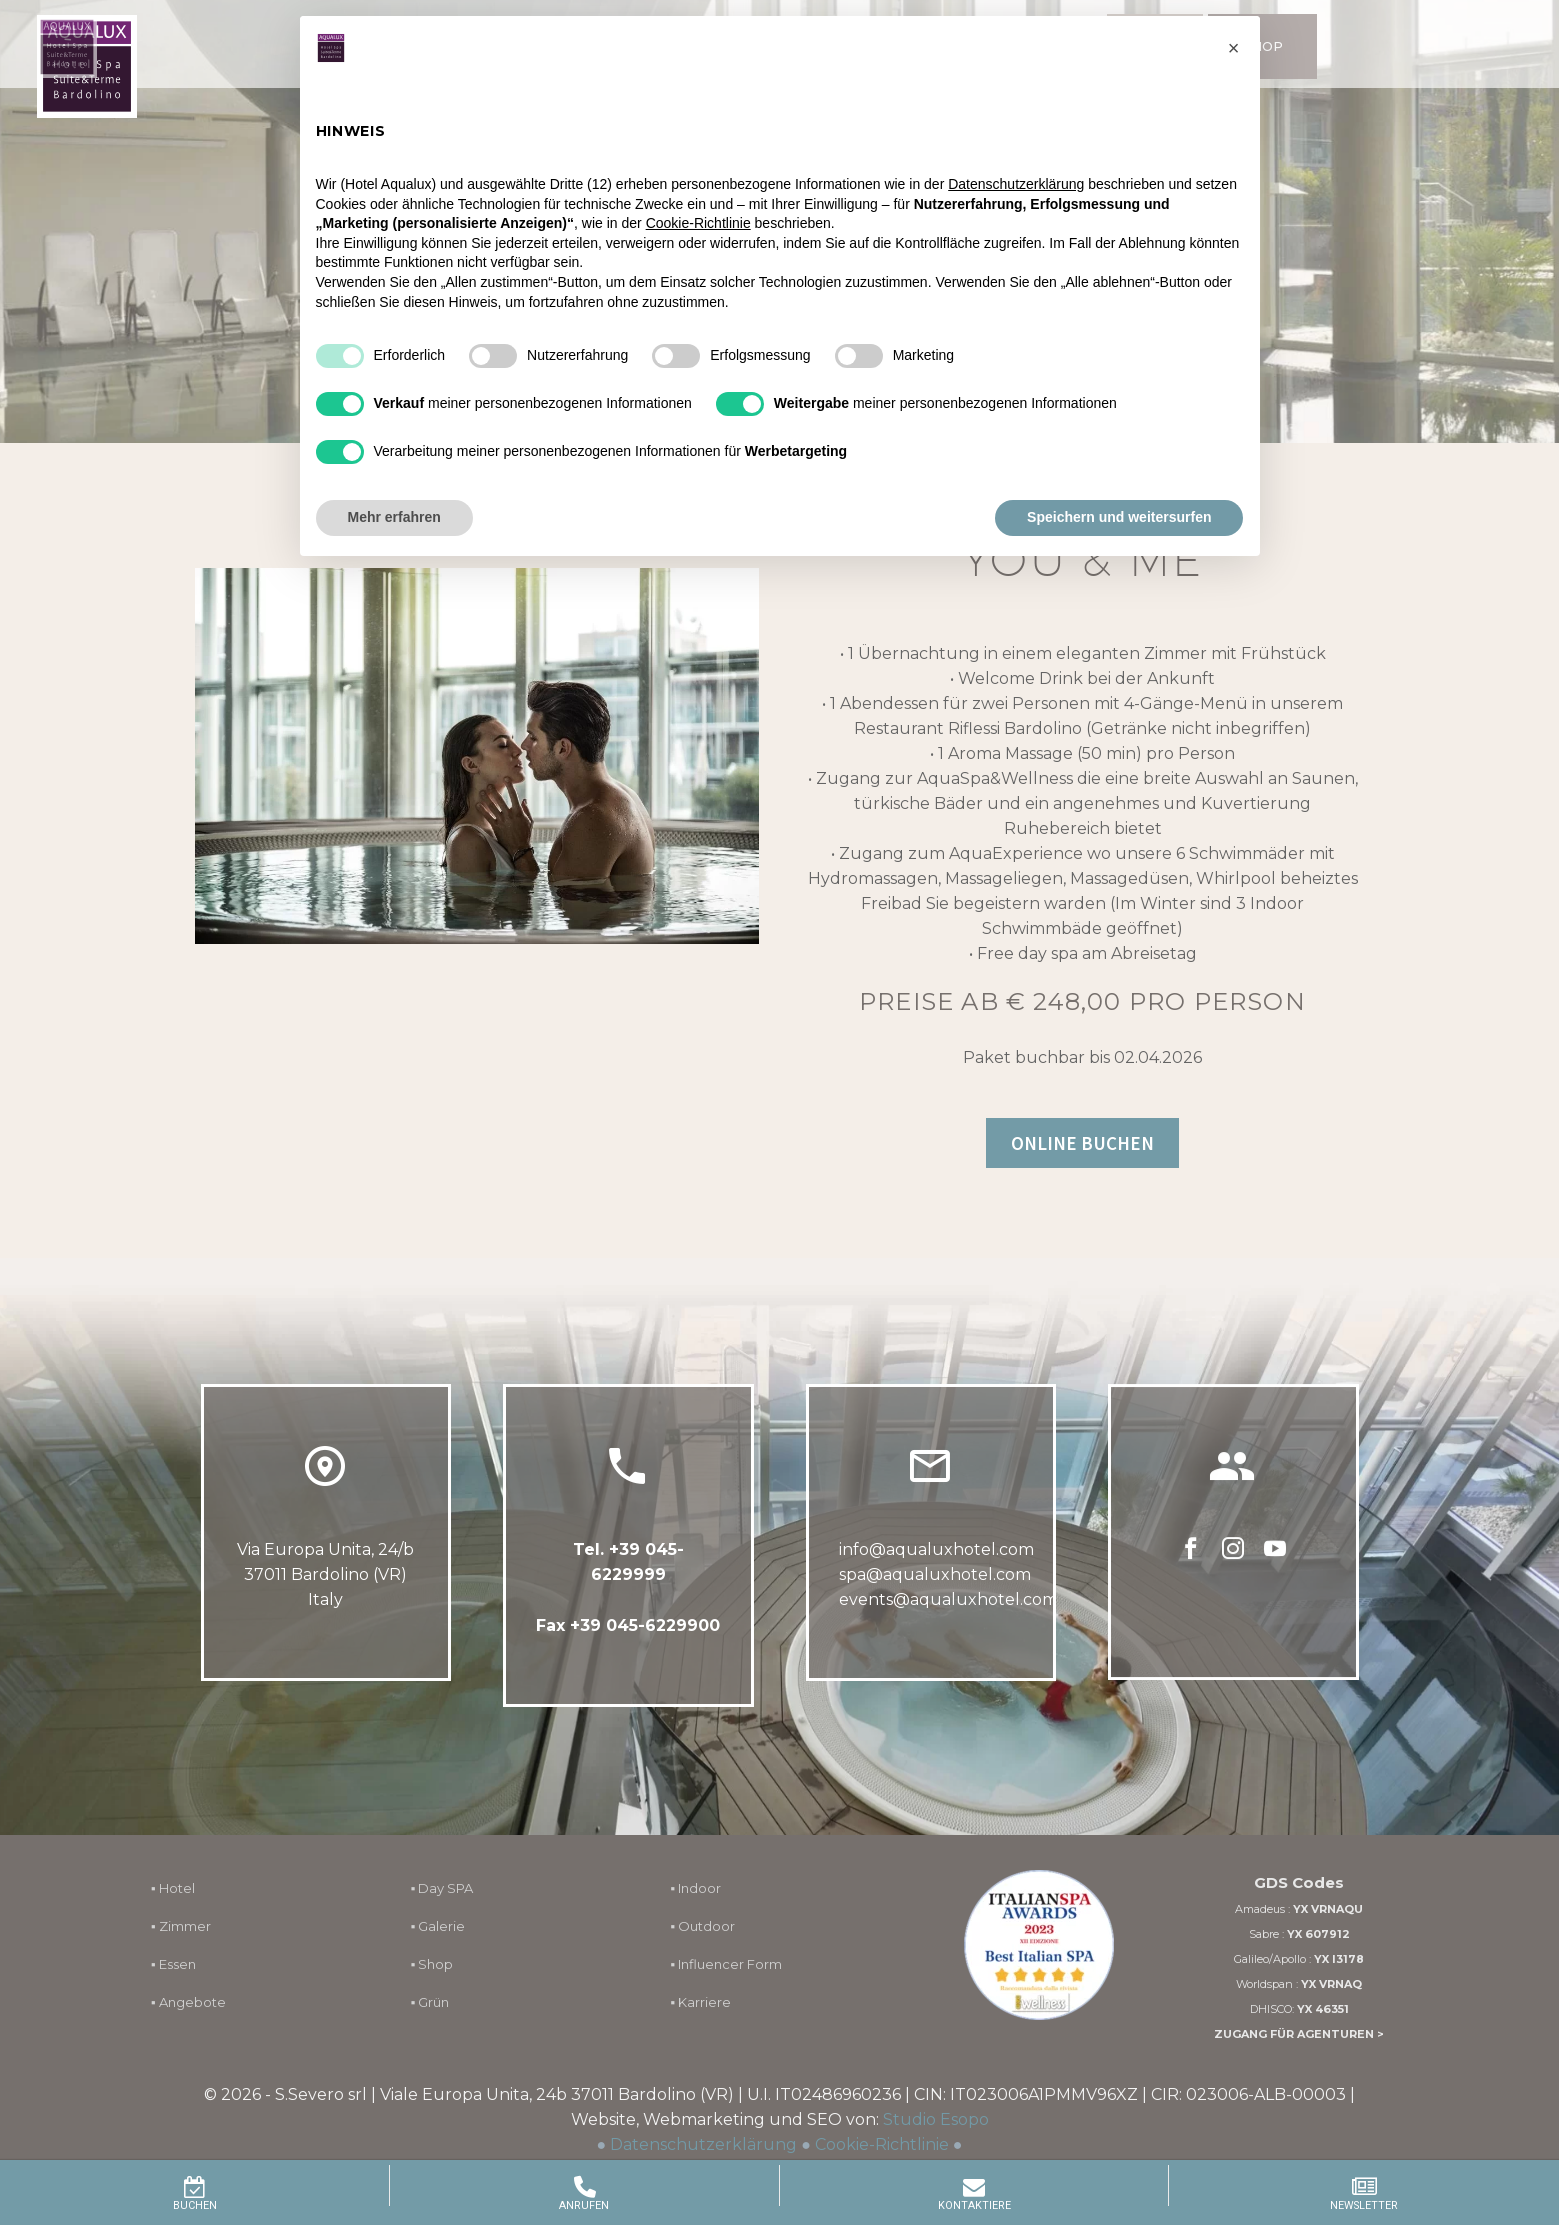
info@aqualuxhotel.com (936, 1584)
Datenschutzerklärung (703, 2144)
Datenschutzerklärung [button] (1016, 184)
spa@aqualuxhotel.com (935, 1609)
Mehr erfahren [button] (394, 517)
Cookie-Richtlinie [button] (698, 223)
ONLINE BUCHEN (1082, 1143)
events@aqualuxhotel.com (948, 1634)
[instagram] (1233, 1586)
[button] (1234, 48)
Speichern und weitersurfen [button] (1119, 517)
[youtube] (1275, 1586)
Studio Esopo (936, 2119)
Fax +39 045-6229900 (628, 1631)
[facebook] (1191, 1586)
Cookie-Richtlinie (882, 2144)
